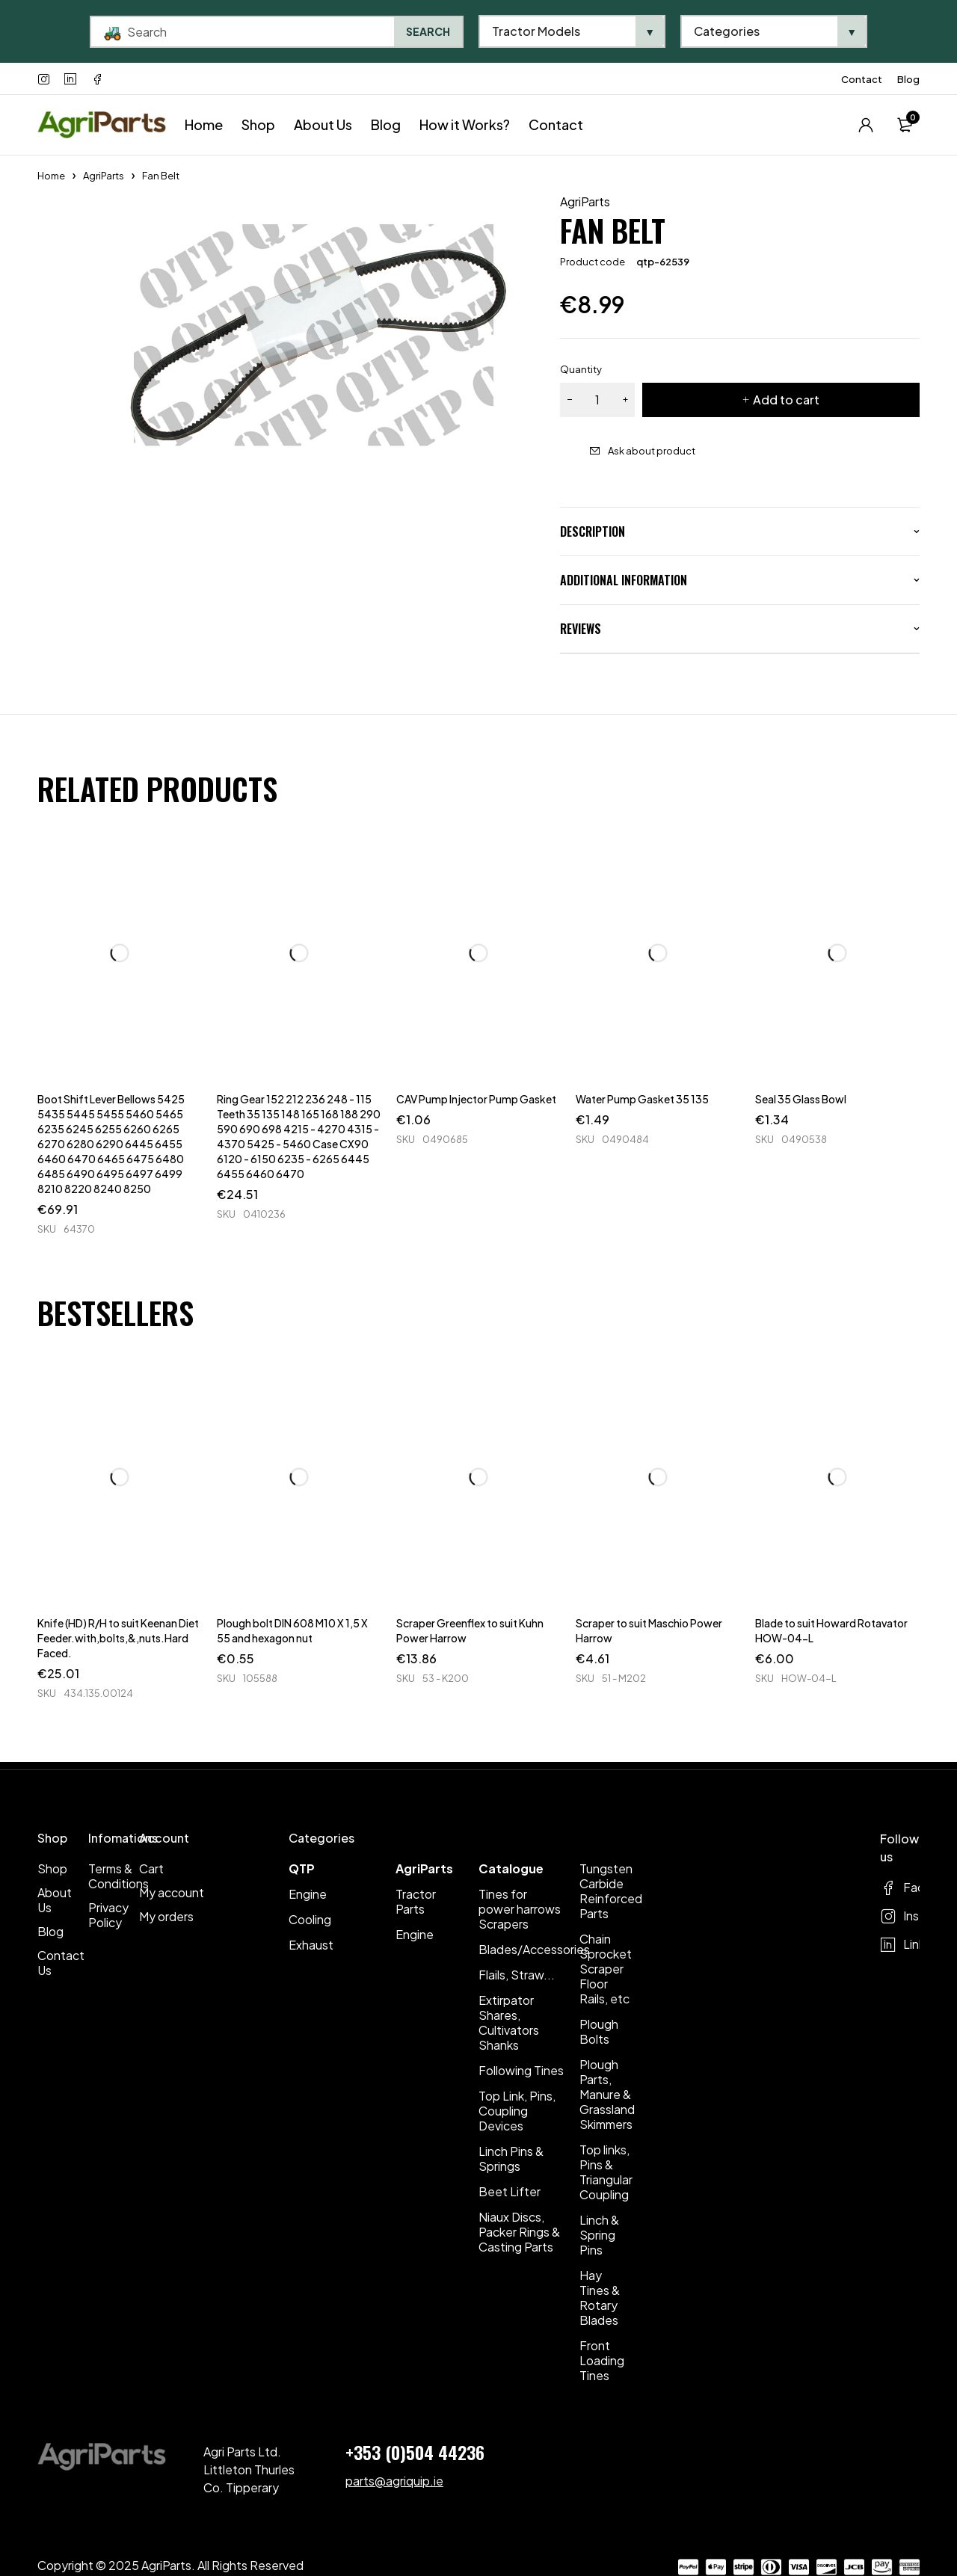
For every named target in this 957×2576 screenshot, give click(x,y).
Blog (908, 79)
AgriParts (103, 176)
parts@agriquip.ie (394, 2481)
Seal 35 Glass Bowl (800, 1099)
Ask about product (651, 451)
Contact (861, 79)
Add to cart (786, 399)
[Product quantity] (597, 400)
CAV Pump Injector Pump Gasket (476, 1099)
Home (51, 176)
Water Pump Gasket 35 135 (642, 1099)
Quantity (581, 369)
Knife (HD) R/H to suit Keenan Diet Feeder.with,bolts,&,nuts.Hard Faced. (118, 1638)
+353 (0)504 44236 (414, 2451)
